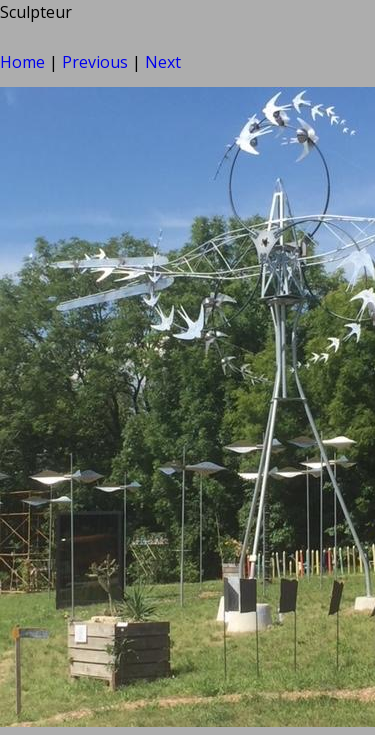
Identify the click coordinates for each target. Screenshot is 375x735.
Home (22, 62)
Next (163, 62)
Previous (95, 62)
